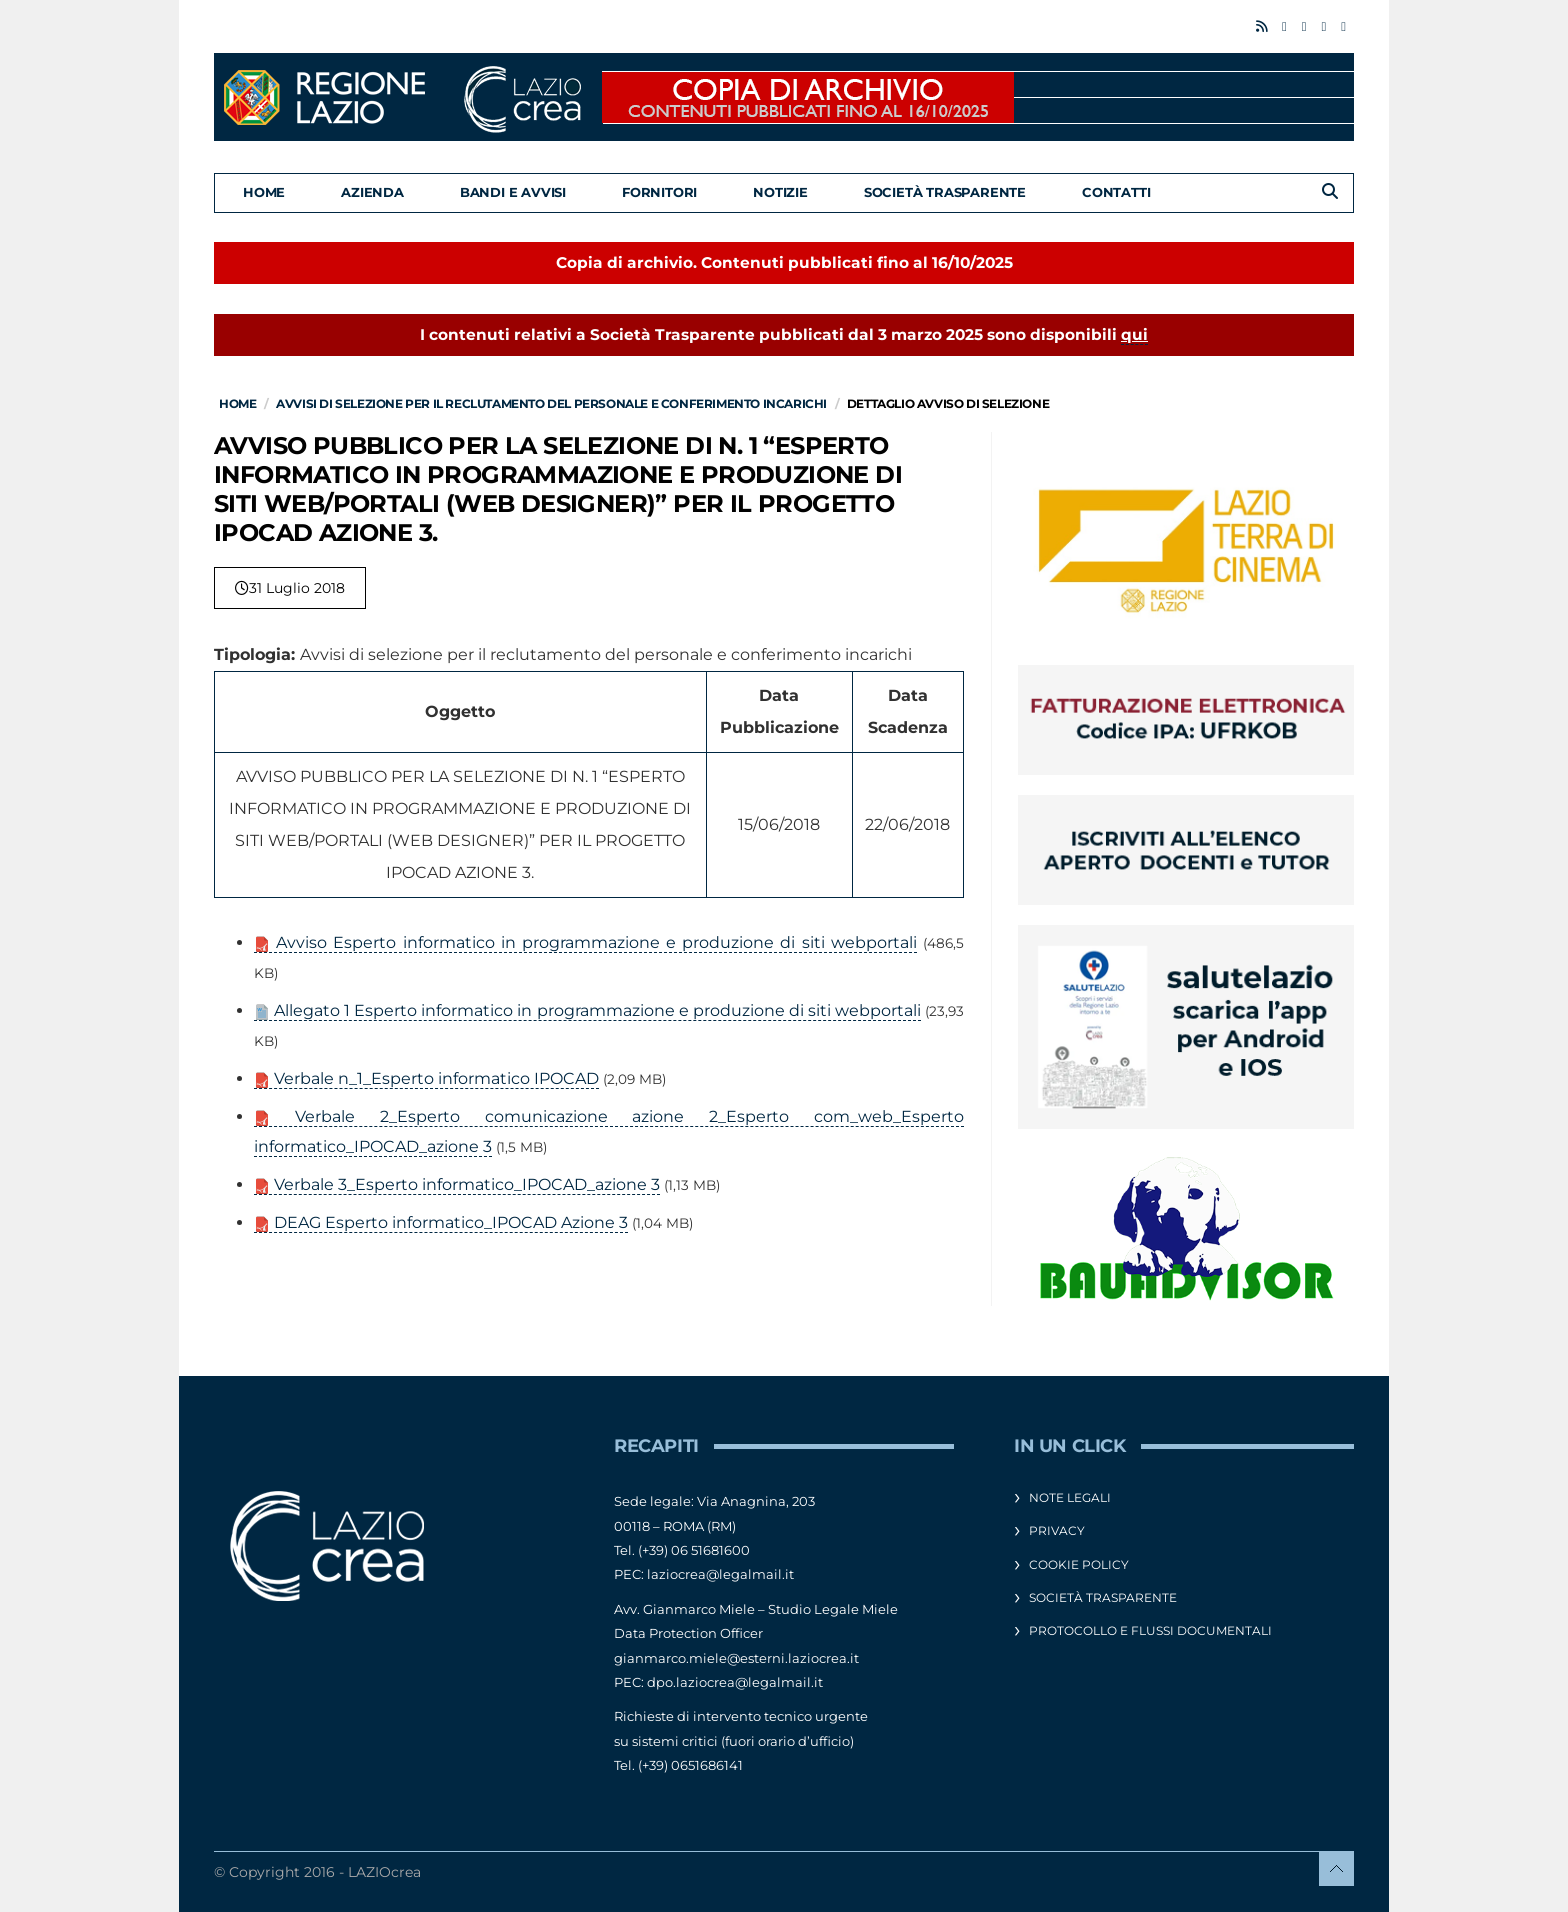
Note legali (1070, 1497)
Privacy (1057, 1530)
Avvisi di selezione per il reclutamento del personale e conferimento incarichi (551, 403)
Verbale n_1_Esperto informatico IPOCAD (426, 1078)
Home (264, 192)
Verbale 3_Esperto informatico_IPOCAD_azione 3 (457, 1184)
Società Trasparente (945, 192)
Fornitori (659, 192)
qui (1134, 334)
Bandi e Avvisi (513, 192)
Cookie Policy (1079, 1564)
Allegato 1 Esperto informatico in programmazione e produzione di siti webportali (587, 1010)
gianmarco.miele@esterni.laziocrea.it (736, 1658)
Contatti (1116, 192)
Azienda (372, 192)
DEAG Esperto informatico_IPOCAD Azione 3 (441, 1222)
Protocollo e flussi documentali (1150, 1630)
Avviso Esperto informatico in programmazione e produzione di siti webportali (585, 942)
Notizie (780, 192)
